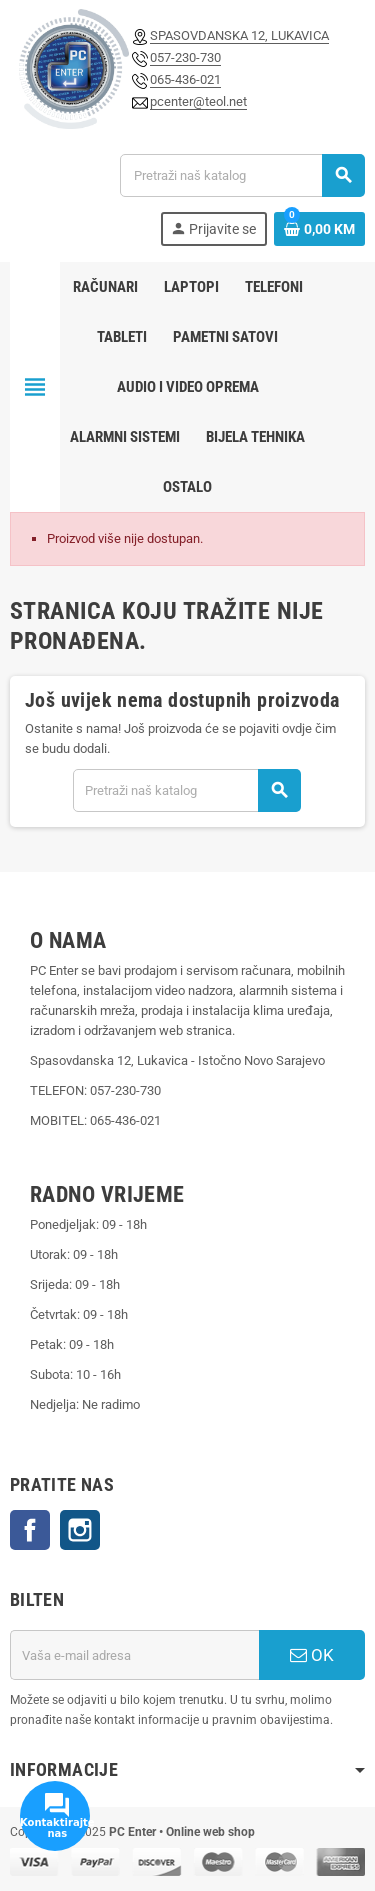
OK (312, 1655)
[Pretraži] (242, 175)
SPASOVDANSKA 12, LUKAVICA (239, 35)
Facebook (30, 1530)
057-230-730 (185, 57)
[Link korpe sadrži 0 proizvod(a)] (319, 229)
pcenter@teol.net (198, 101)
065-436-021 (185, 79)
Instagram (80, 1530)
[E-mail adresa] (134, 1655)
